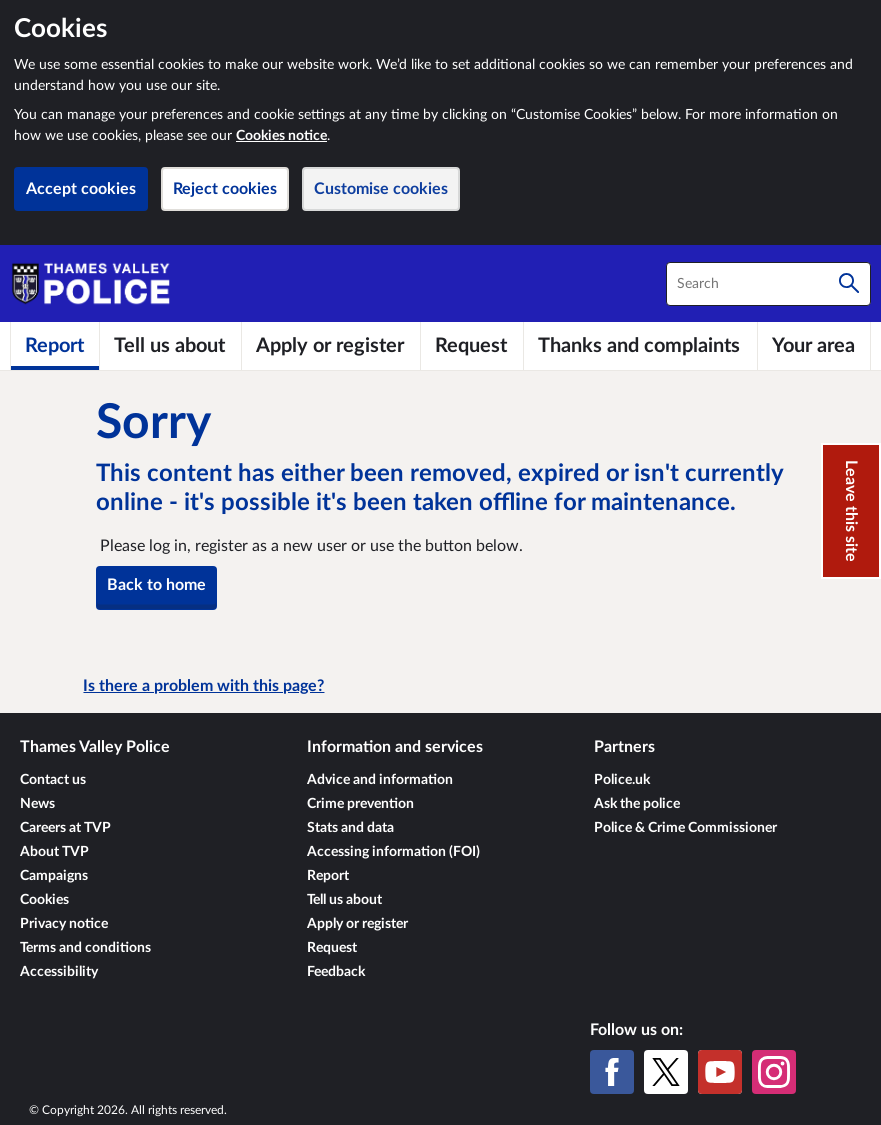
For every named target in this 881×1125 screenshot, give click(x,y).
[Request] (471, 346)
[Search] (849, 284)
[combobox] (768, 284)
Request (332, 948)
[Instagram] (774, 1072)
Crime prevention (360, 804)
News (37, 804)
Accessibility (59, 972)
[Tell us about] (170, 346)
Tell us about (344, 900)
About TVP (54, 852)
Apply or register (357, 924)
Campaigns (54, 876)
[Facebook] (612, 1072)
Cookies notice (281, 136)
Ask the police (637, 804)
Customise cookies (381, 189)
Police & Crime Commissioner (685, 828)
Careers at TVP (65, 828)
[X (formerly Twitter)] (666, 1072)
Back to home (156, 585)
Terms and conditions (85, 948)
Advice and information (380, 780)
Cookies (44, 900)
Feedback (336, 972)
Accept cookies (81, 189)
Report (328, 876)
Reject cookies (225, 189)
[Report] (55, 346)
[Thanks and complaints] (640, 346)
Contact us (53, 780)
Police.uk (622, 780)
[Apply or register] (331, 346)
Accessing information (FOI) (393, 852)
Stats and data (350, 828)
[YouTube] (720, 1072)
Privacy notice (64, 924)
